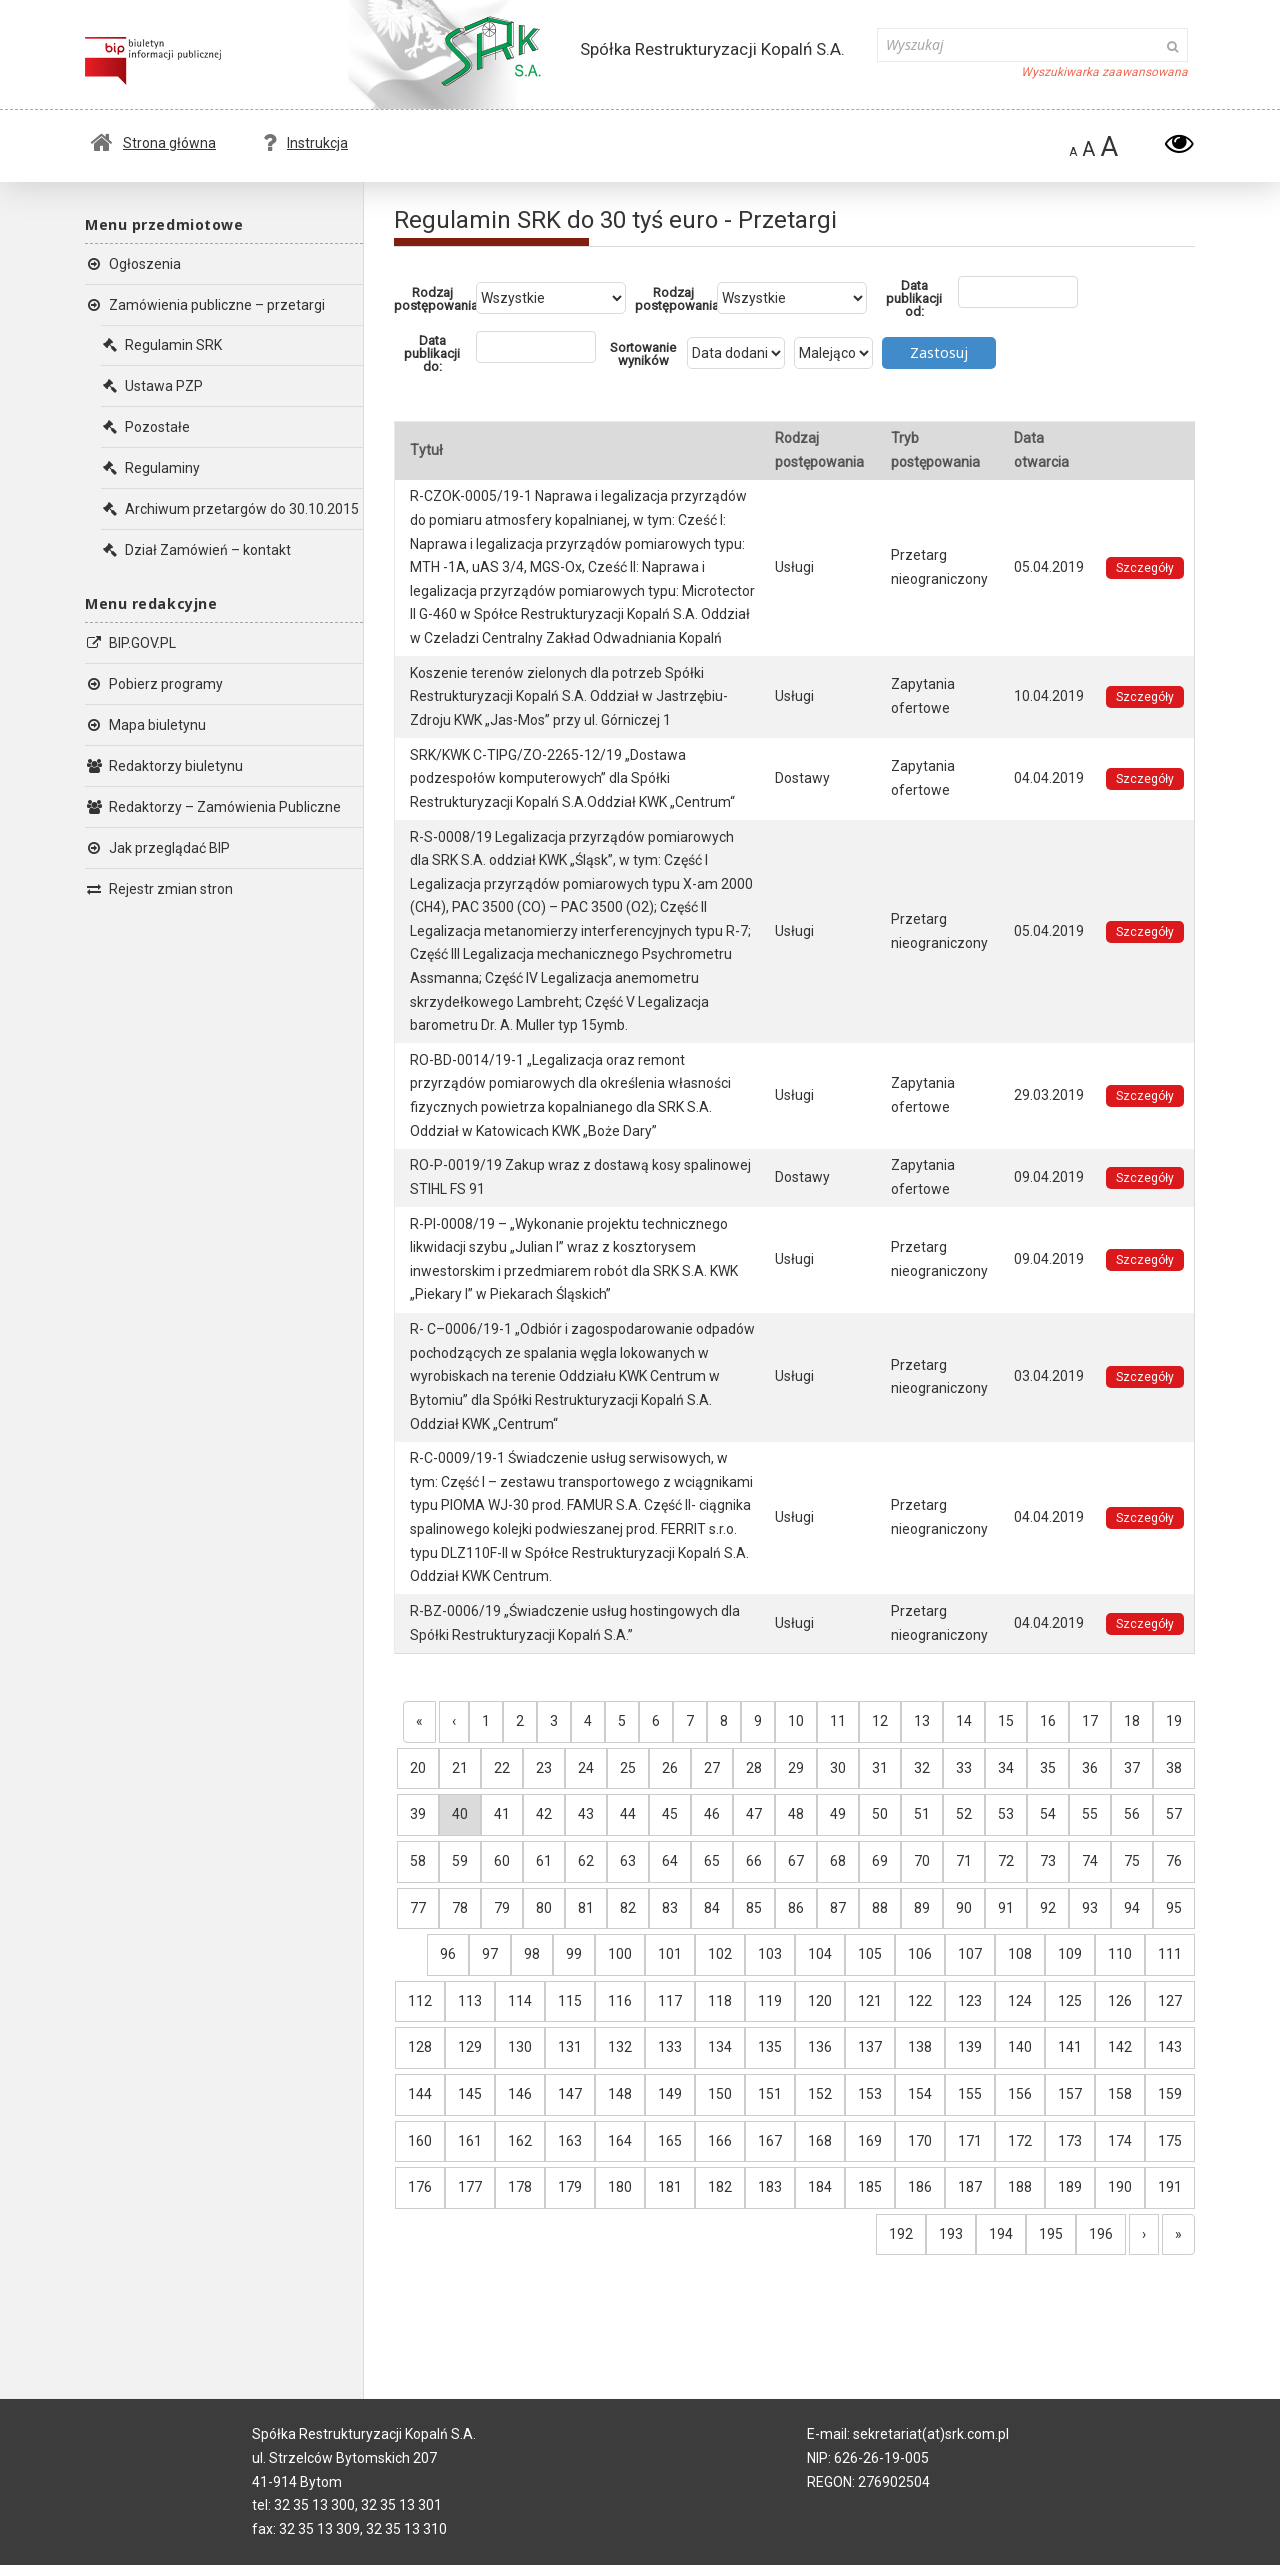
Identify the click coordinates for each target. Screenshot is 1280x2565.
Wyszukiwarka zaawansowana (1104, 72)
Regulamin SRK (161, 345)
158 (1120, 2094)
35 (1048, 1768)
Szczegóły (1145, 568)
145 (470, 2094)
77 (418, 1908)
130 (520, 2047)
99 (574, 1954)
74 (1090, 1861)
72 (1006, 1861)
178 (520, 2187)
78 (460, 1908)
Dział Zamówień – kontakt (196, 550)
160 (420, 2141)
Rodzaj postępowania (435, 299)
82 (628, 1908)
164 (620, 2141)
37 (1132, 1768)
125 (1070, 2001)
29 (796, 1768)
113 (470, 2001)
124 (1020, 2001)
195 (1051, 2234)
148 (620, 2094)
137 (870, 2047)
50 (880, 1814)
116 (620, 2001)
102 (720, 1954)
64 (670, 1861)
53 (1006, 1814)
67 (796, 1861)
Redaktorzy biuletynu (164, 766)
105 (870, 1954)
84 (712, 1908)
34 (1006, 1768)
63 (628, 1861)
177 (470, 2187)
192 (901, 2234)
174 (1120, 2141)
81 (586, 1908)
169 (870, 2141)
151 (770, 2094)
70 (922, 1861)
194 (1001, 2234)
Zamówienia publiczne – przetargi (205, 305)
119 (770, 2001)
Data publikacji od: (914, 298)
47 (754, 1814)
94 (1132, 1908)
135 (770, 2047)
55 (1090, 1814)
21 (460, 1768)
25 (628, 1768)
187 (970, 2187)
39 (418, 1814)
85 (754, 1908)
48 (796, 1814)
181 (670, 2187)
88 (880, 1908)
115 (570, 2001)
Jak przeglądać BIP (157, 848)
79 (502, 1908)
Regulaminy (150, 468)
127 (1170, 2001)
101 (670, 1954)
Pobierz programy (154, 684)
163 (570, 2141)
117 (670, 2001)
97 (490, 1954)
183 (770, 2187)
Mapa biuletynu (145, 725)
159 (1170, 2094)
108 (1020, 1954)
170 (920, 2141)
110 (1120, 1954)
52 (964, 1814)
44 (628, 1814)
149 (670, 2094)
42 (544, 1814)
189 (1070, 2187)
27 (712, 1768)
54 (1048, 1814)
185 (870, 2187)
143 (1170, 2047)
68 (838, 1861)
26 (670, 1768)
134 (720, 2047)
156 (1020, 2094)
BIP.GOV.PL (130, 643)
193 (951, 2234)
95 (1174, 1908)
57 (1174, 1814)
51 (922, 1814)
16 (1048, 1721)
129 (470, 2047)
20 (418, 1768)
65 (712, 1861)
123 (970, 2001)
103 (770, 1954)
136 (820, 2047)
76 (1174, 1861)
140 (1020, 2047)
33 (964, 1768)
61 (544, 1861)
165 (670, 2141)
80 (544, 1908)
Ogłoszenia (133, 264)
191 (1170, 2187)
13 (922, 1721)
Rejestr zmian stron (159, 889)
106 (920, 1954)
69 (880, 1861)
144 (420, 2094)
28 (754, 1768)
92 (1048, 1908)
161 (470, 2141)
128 (420, 2047)
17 (1090, 1721)
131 (570, 2047)
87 (838, 1908)
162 (520, 2141)
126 (1120, 2001)
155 (970, 2094)
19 (1174, 1721)
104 (820, 1954)
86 (796, 1908)
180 (620, 2187)
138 (920, 2047)
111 (1170, 1954)
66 (754, 1861)
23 (544, 1768)
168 (820, 2141)
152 (820, 2094)
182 (720, 2187)
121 (870, 2001)
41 (502, 1814)
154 (920, 2094)
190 (1120, 2187)
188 (1020, 2187)
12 (880, 1721)
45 (670, 1814)
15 (1006, 1721)
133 (670, 2047)
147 (570, 2094)
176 (420, 2187)
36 (1090, 1768)
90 (964, 1908)
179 (570, 2187)
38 (1174, 1768)
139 (970, 2047)
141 (1070, 2047)
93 (1090, 1908)
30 (838, 1768)
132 (620, 2047)
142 (1120, 2047)
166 (720, 2141)
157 (1070, 2094)
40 (460, 1814)
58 (418, 1861)
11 (838, 1721)
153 (870, 2094)
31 (880, 1768)
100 (620, 1954)
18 (1132, 1721)
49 (838, 1814)
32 (922, 1768)
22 (502, 1768)
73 (1048, 1861)
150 (720, 2094)
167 (770, 2141)
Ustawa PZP (152, 386)
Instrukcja (305, 143)
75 (1132, 1861)
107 (970, 1954)
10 (796, 1721)
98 (532, 1954)
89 (922, 1908)
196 (1101, 2234)
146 (520, 2094)
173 (1070, 2141)
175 (1170, 2141)
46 (712, 1814)
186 (920, 2187)
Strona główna (153, 143)
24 (586, 1768)
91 (1006, 1908)
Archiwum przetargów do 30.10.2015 (230, 509)
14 (964, 1721)
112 (420, 2001)
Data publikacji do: (432, 353)
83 (670, 1908)
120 (820, 2001)
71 (964, 1861)
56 (1132, 1814)
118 (720, 2001)
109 (1070, 1954)
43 (586, 1814)
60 (502, 1861)
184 (820, 2187)
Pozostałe (145, 427)
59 (460, 1861)
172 (1020, 2141)
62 (586, 1861)
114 (520, 2001)
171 (970, 2141)
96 (448, 1954)
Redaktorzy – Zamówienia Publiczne (213, 807)
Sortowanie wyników (643, 354)
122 (920, 2001)
